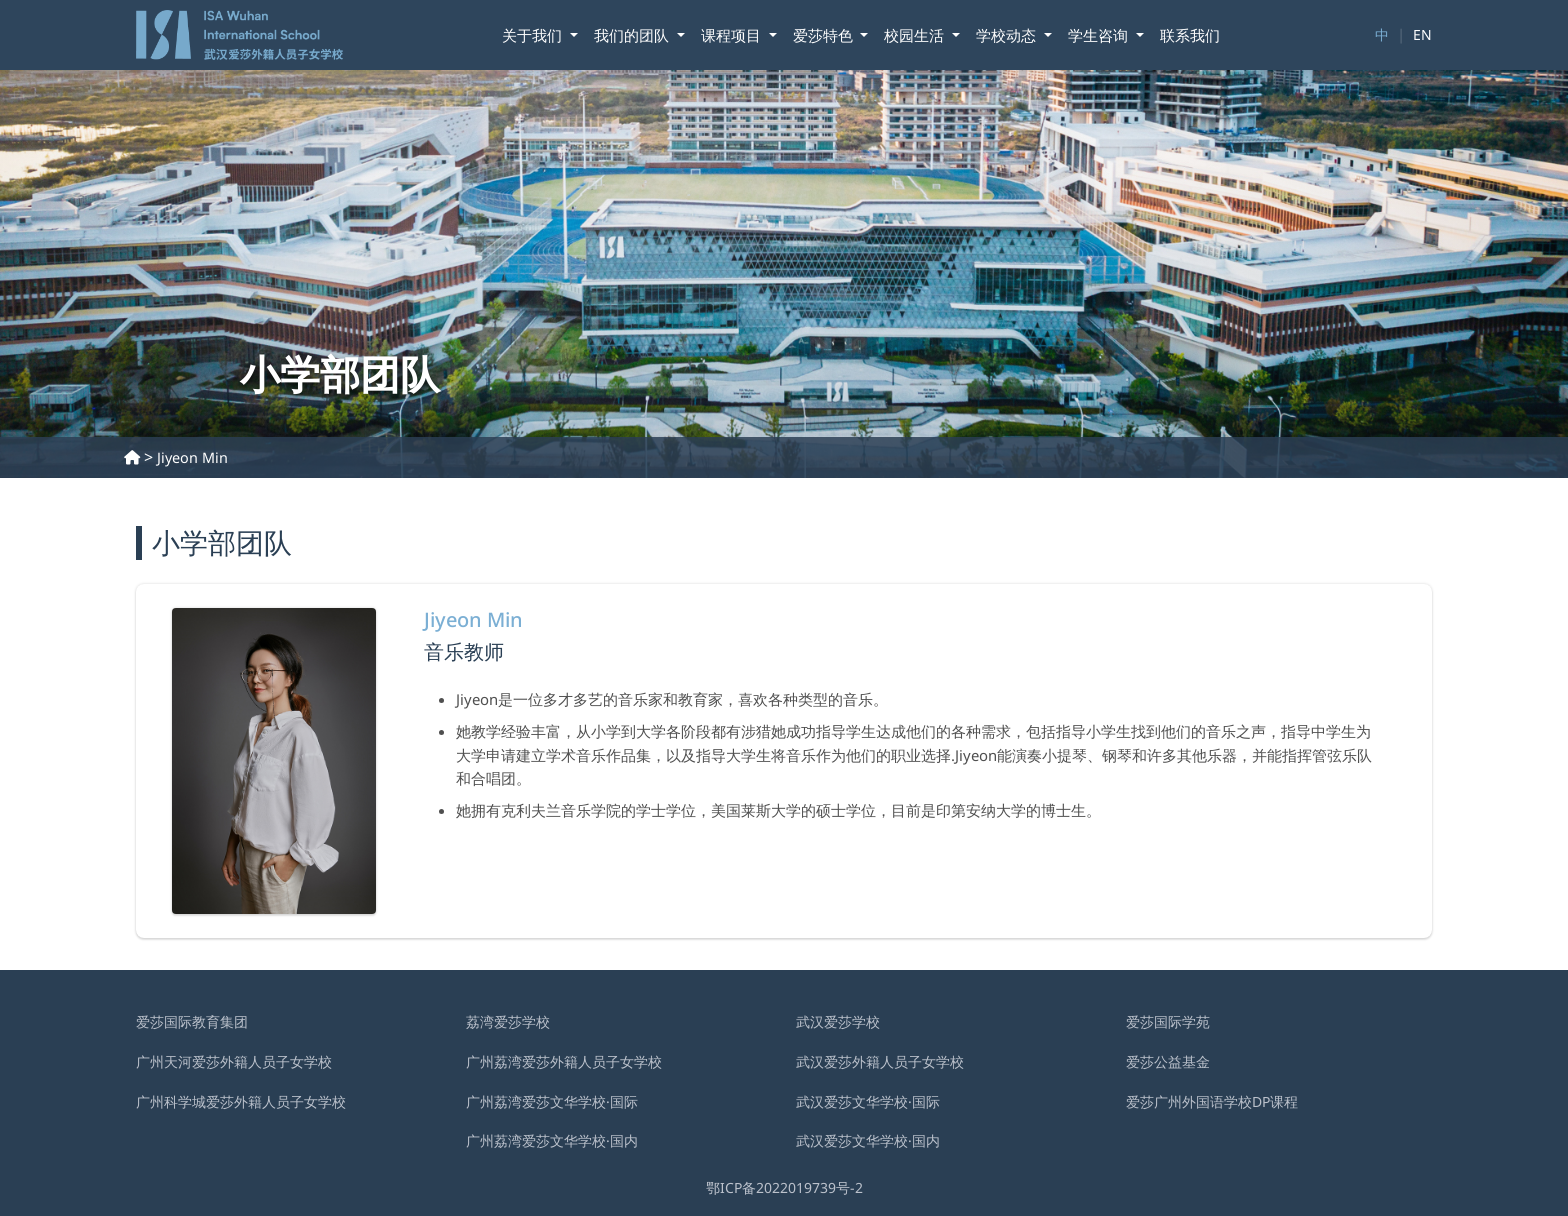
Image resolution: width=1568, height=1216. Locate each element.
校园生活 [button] (916, 35)
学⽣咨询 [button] (1100, 35)
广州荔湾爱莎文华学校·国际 (552, 1101)
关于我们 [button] (534, 35)
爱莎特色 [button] (825, 35)
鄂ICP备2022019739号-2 (784, 1187)
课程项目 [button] (733, 35)
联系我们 (1190, 35)
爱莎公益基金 (1168, 1061)
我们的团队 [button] (633, 35)
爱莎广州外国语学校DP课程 (1212, 1101)
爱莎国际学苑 (1168, 1021)
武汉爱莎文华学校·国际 (868, 1101)
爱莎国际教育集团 (192, 1021)
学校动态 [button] (1008, 35)
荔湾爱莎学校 (508, 1021)
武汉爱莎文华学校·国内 (868, 1140)
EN (1422, 34)
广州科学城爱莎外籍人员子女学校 (241, 1101)
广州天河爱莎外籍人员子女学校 (234, 1061)
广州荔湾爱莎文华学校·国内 (552, 1140)
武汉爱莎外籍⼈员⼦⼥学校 (880, 1061)
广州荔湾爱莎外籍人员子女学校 (564, 1061)
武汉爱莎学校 (838, 1021)
